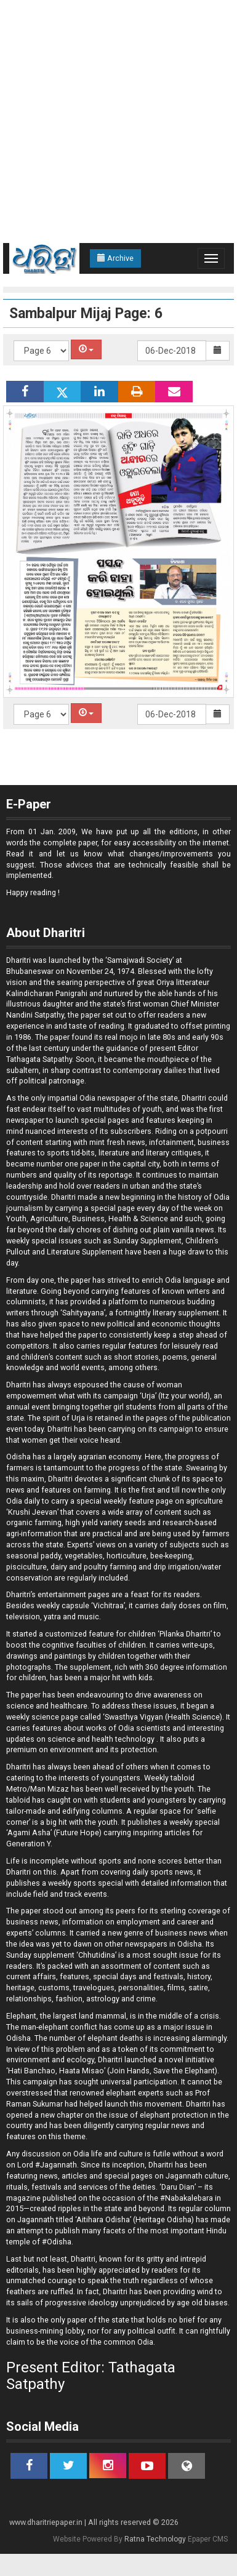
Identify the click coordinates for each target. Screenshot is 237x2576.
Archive (115, 258)
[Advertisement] (115, 121)
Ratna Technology (155, 2539)
